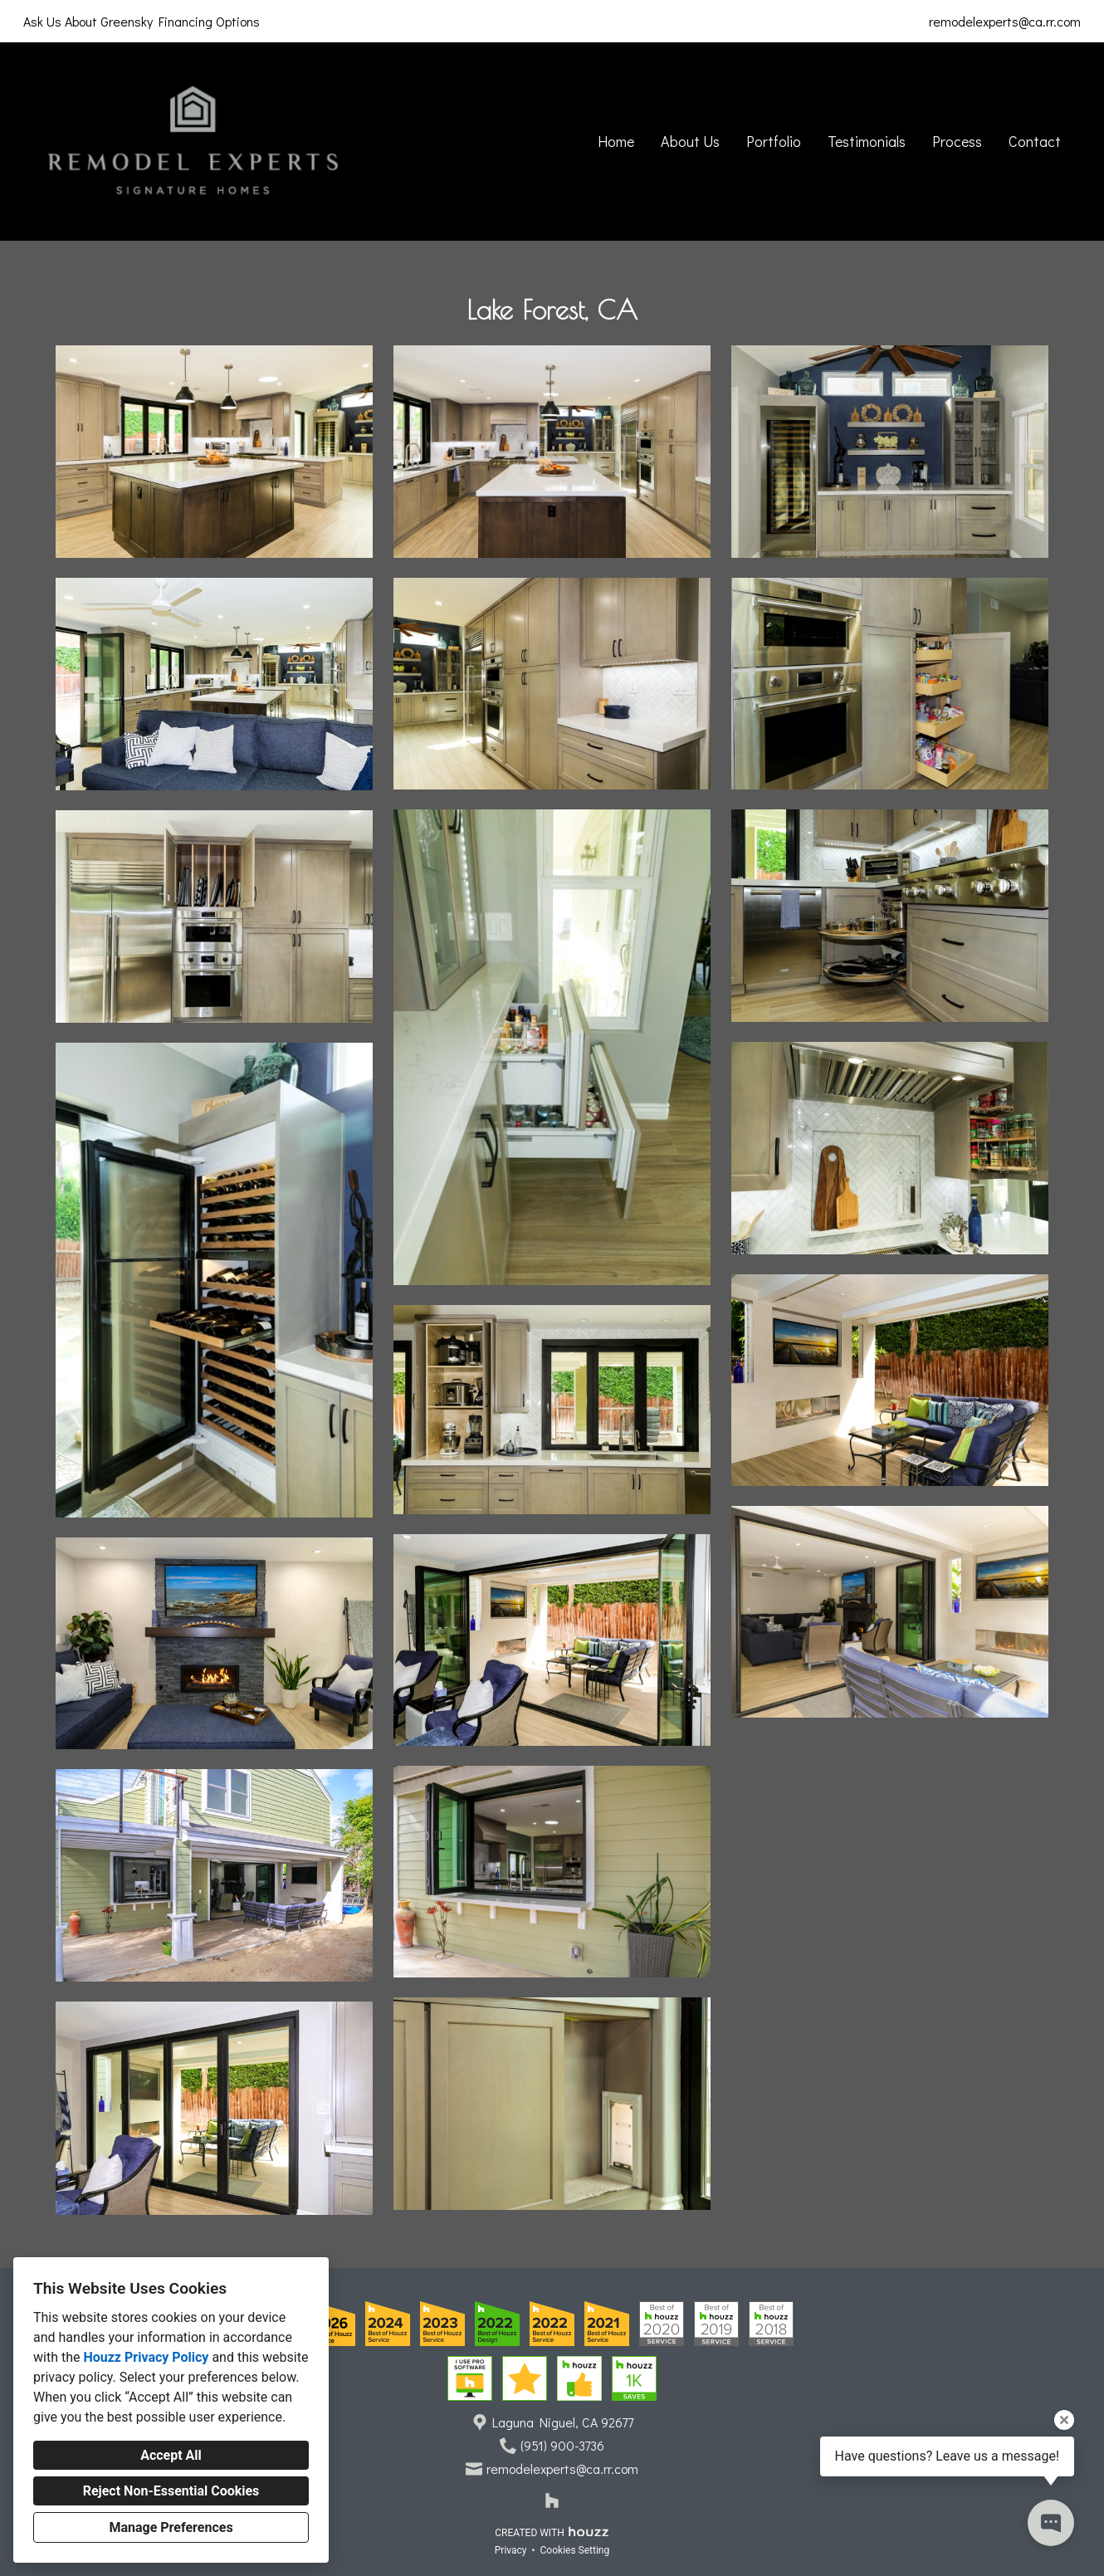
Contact (1035, 141)
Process (957, 141)
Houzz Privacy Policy (145, 2357)
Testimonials (867, 141)
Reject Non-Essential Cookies (171, 2491)
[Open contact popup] (1051, 2523)
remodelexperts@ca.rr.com (1005, 21)
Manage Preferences (170, 2527)
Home (616, 141)
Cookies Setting (575, 2550)
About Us (690, 141)
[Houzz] (552, 2500)
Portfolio (773, 141)
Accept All (171, 2455)
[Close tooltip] (1064, 2420)
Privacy (511, 2550)
